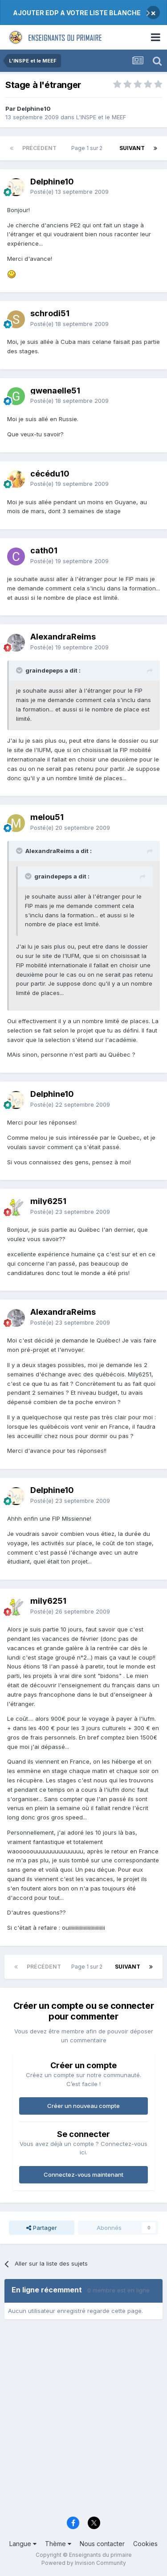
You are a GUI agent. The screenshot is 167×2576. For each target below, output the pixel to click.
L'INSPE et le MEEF (101, 117)
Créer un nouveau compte (83, 2105)
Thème (58, 2543)
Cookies (145, 2543)
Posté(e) (69, 191)
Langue (23, 2543)
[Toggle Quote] (20, 670)
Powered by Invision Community (83, 2562)
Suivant (132, 148)
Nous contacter (102, 2543)
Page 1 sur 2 (88, 148)
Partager (41, 2227)
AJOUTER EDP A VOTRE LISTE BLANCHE (77, 13)
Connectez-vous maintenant (83, 2174)
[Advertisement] (83, 2421)
